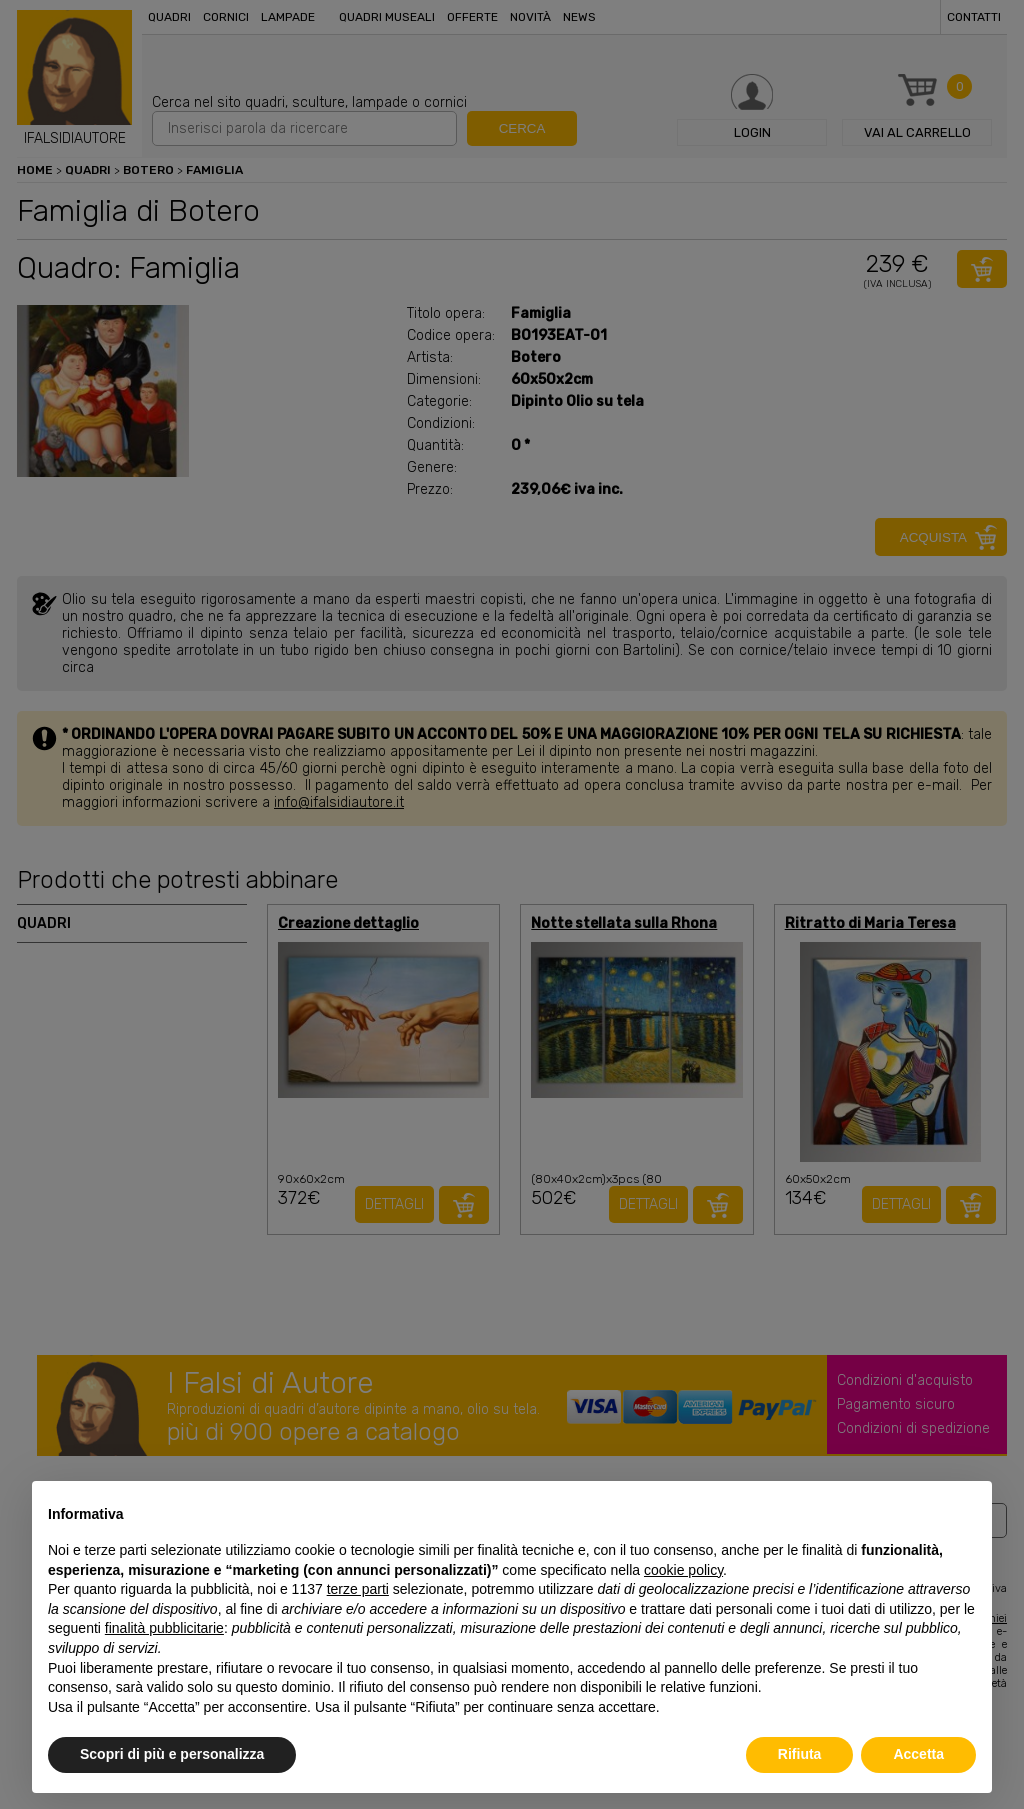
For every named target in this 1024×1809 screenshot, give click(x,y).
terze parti (358, 1589)
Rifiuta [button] (800, 1754)
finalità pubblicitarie (164, 1628)
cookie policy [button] (683, 1570)
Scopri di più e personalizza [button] (172, 1754)
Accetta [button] (918, 1754)
